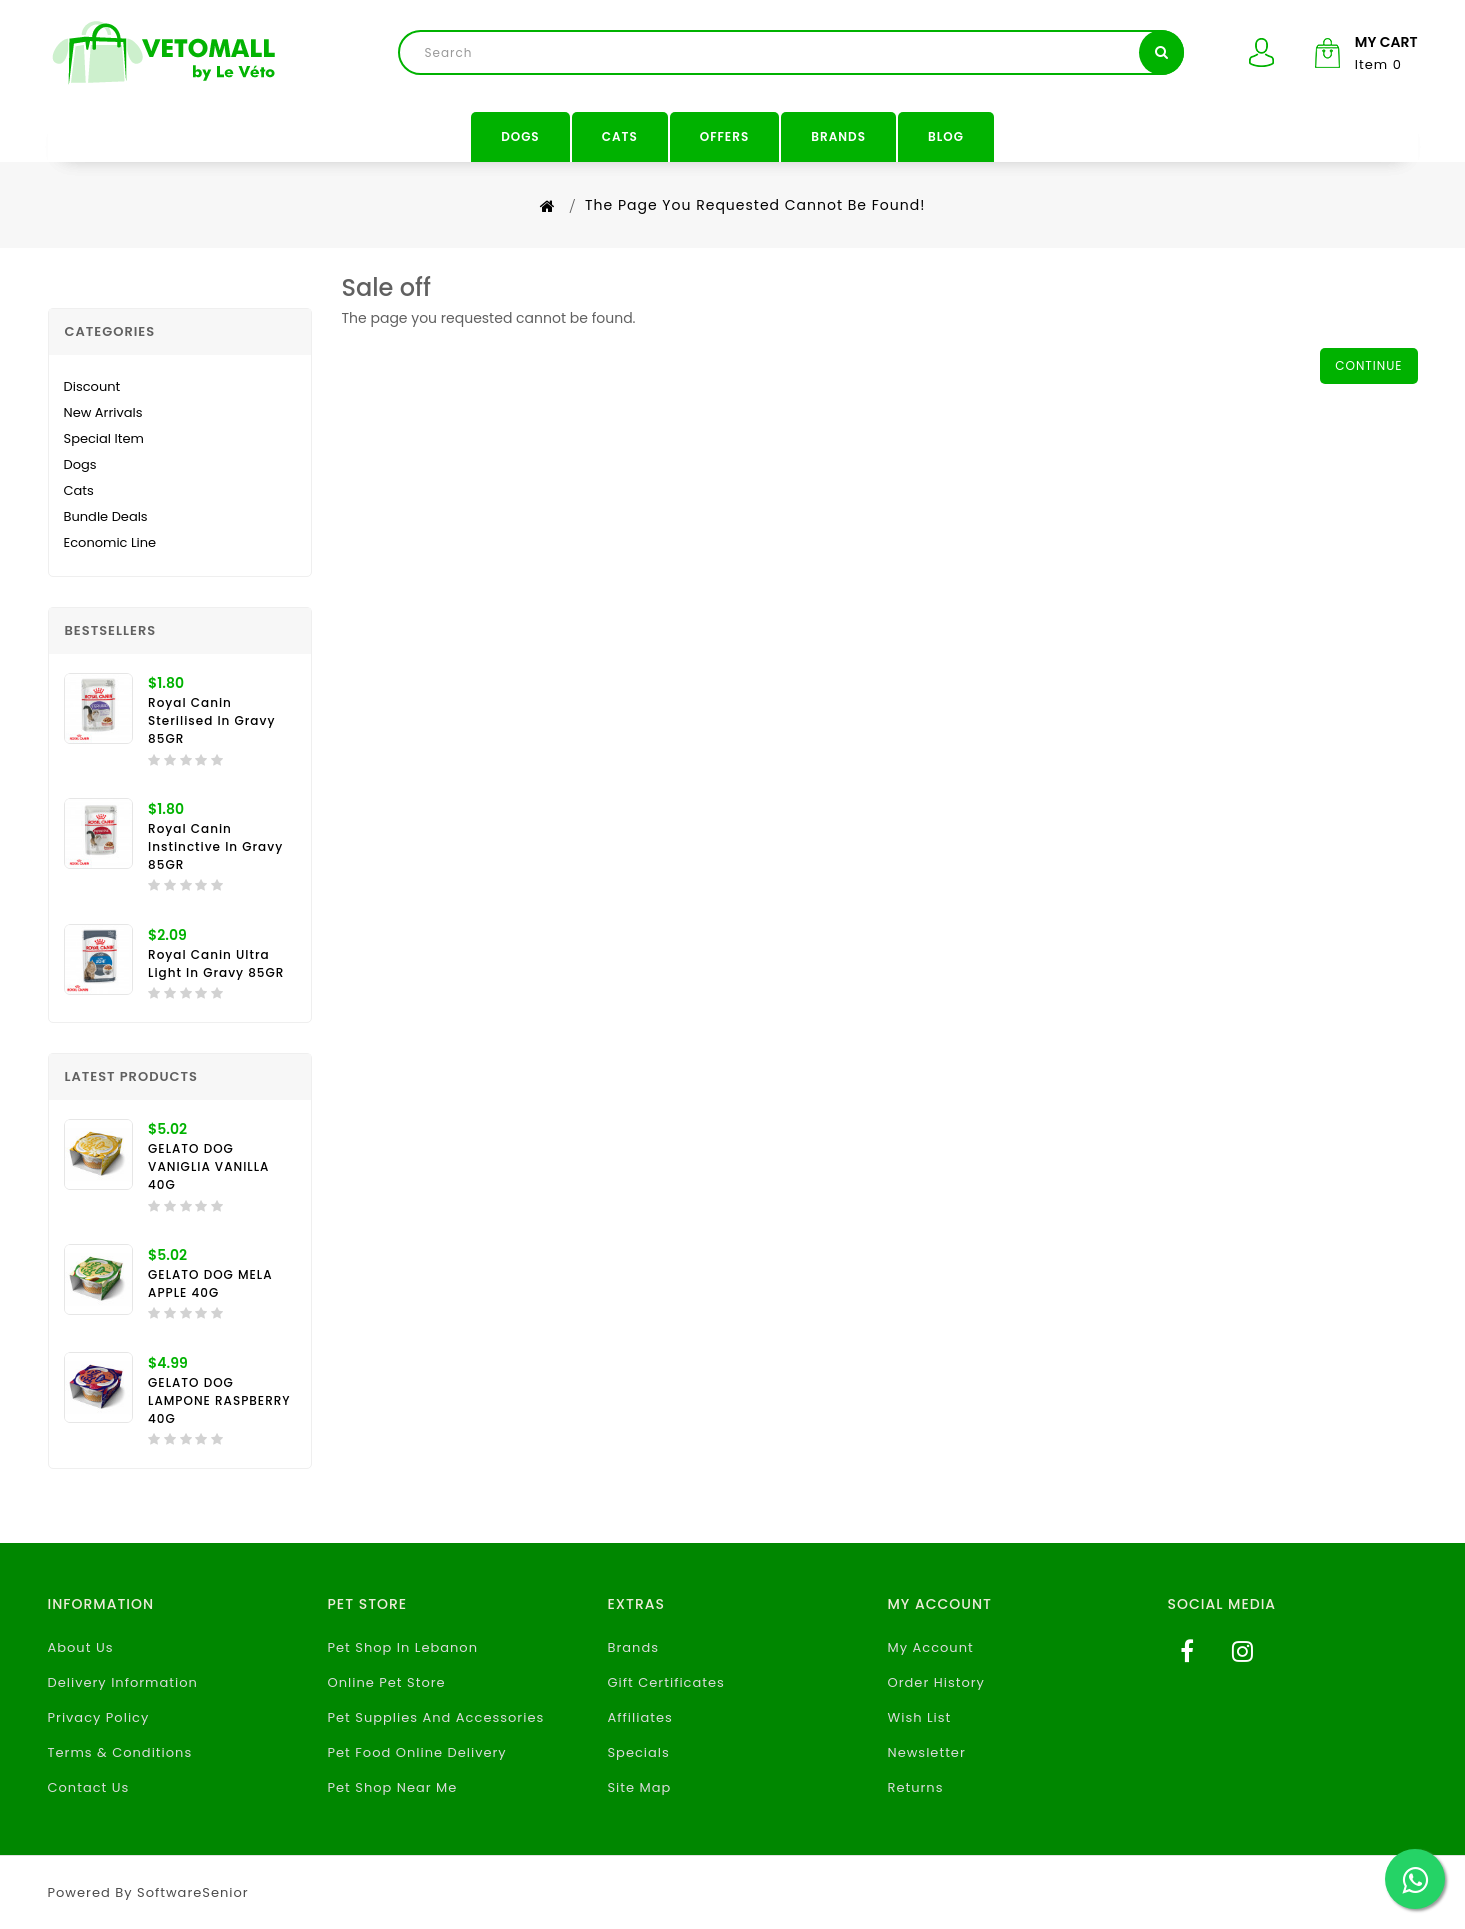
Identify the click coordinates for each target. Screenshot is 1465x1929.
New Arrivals (103, 412)
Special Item (104, 438)
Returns (916, 1787)
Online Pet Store (386, 1682)
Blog (946, 136)
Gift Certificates (665, 1682)
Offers (725, 136)
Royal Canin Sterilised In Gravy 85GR (211, 720)
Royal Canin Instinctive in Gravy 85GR (215, 846)
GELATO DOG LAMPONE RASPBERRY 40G (219, 1400)
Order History (936, 1682)
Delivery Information (123, 1682)
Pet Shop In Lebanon (402, 1647)
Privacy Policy (99, 1717)
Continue (1368, 365)
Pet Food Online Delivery (416, 1752)
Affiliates (639, 1717)
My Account (931, 1647)
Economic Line (110, 542)
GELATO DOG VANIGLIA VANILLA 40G (208, 1166)
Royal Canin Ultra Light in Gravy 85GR (216, 963)
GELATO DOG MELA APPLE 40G (210, 1283)
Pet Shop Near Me (392, 1787)
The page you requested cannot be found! (755, 205)
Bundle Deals (106, 516)
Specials (638, 1752)
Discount (92, 386)
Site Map (639, 1787)
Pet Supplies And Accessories (435, 1717)
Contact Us (89, 1787)
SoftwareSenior (193, 1892)
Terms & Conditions (120, 1752)
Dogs (520, 136)
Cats (620, 136)
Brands (838, 136)
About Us (81, 1647)
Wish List (920, 1717)
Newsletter (927, 1752)
